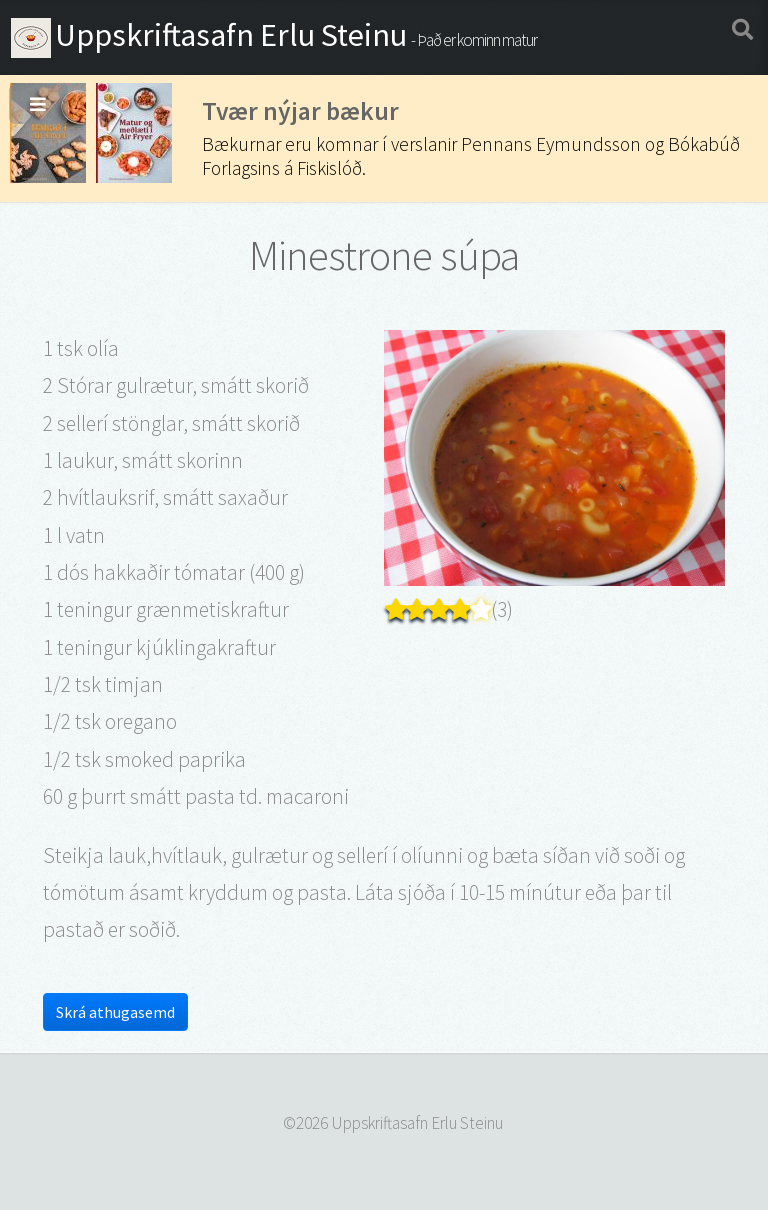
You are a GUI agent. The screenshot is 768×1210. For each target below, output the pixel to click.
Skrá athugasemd (115, 1012)
